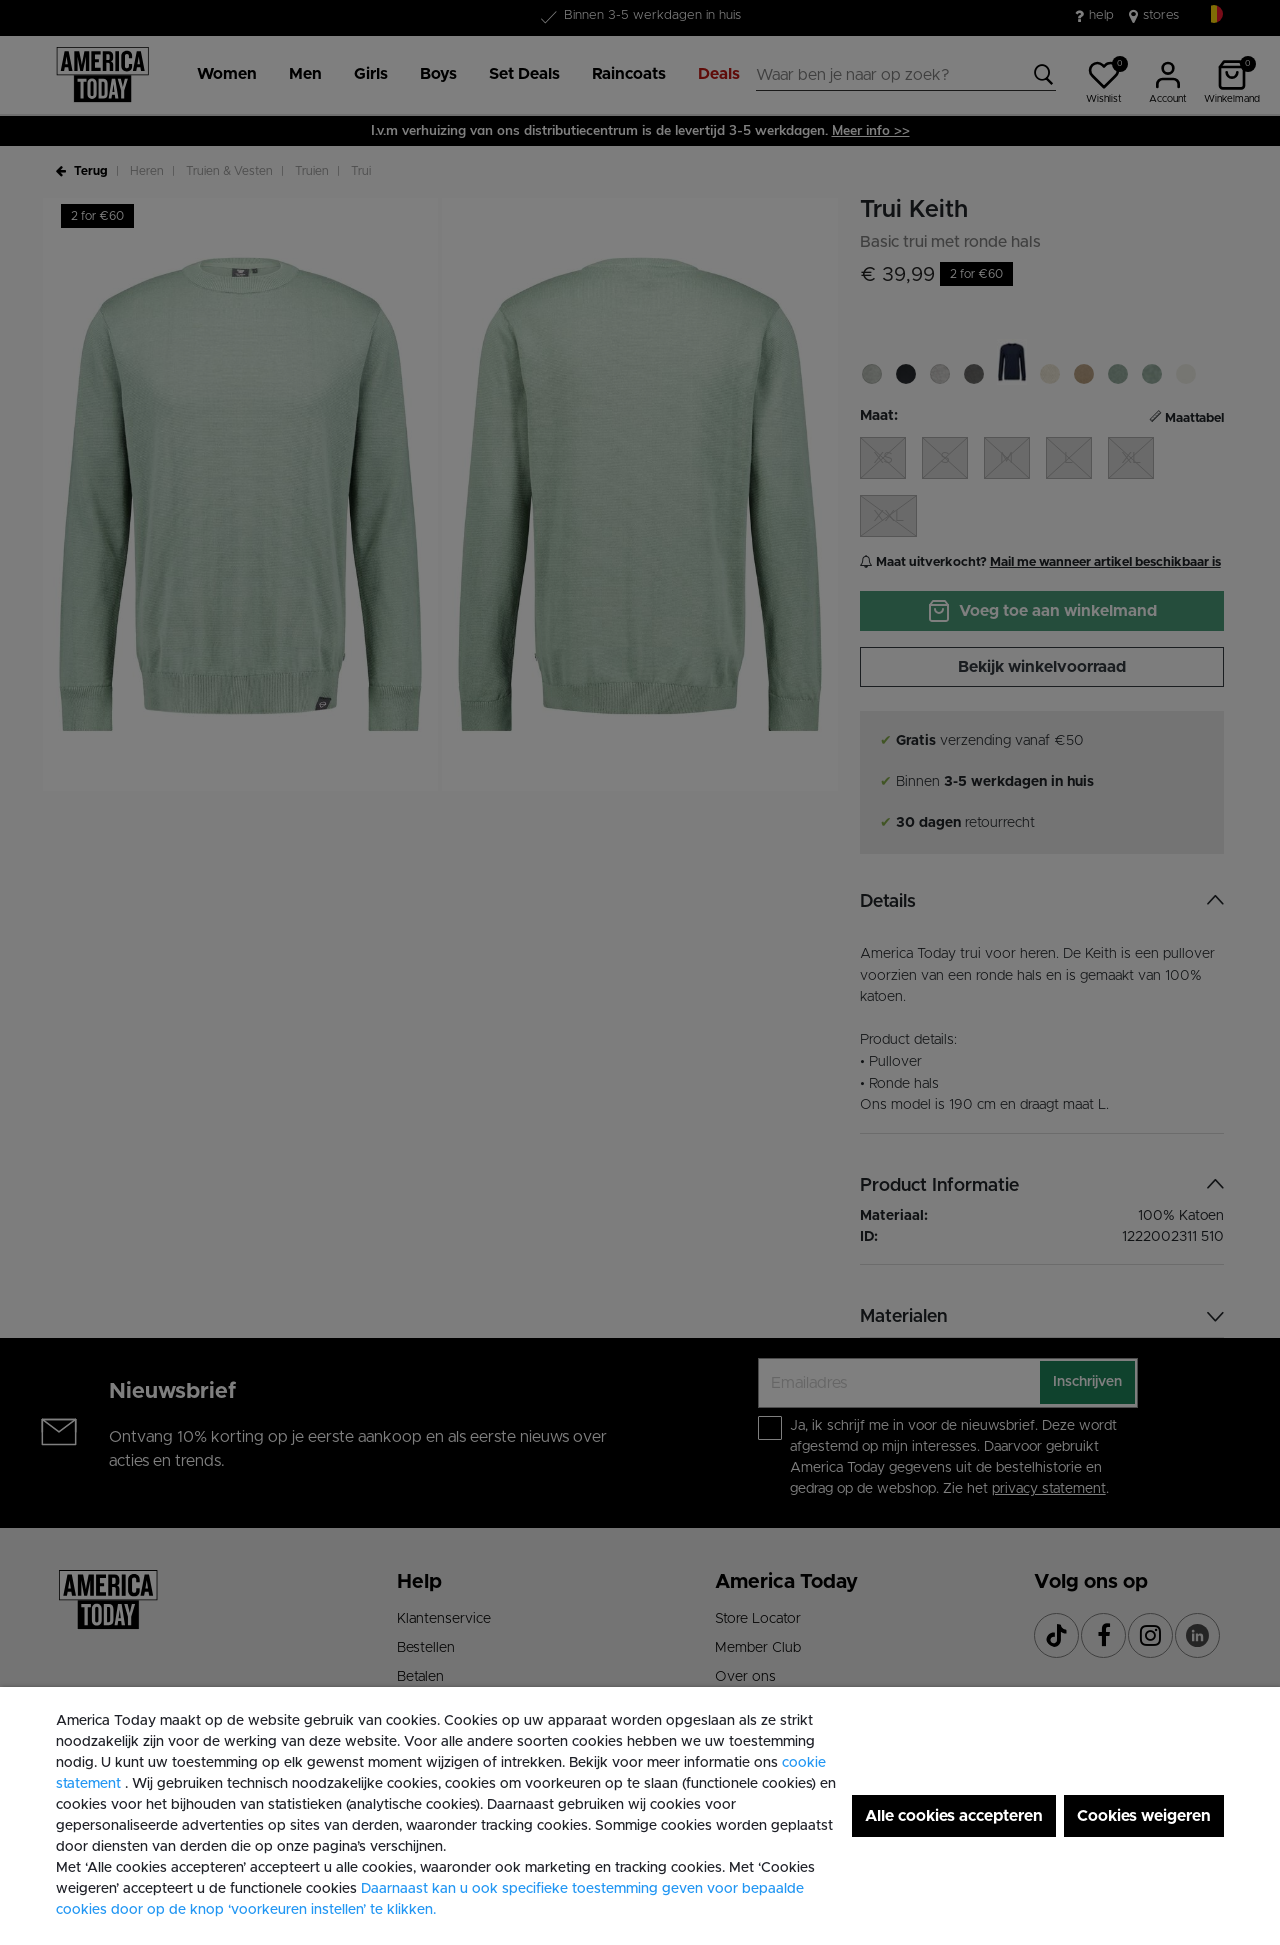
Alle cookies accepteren (954, 1816)
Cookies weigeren (1144, 1816)
